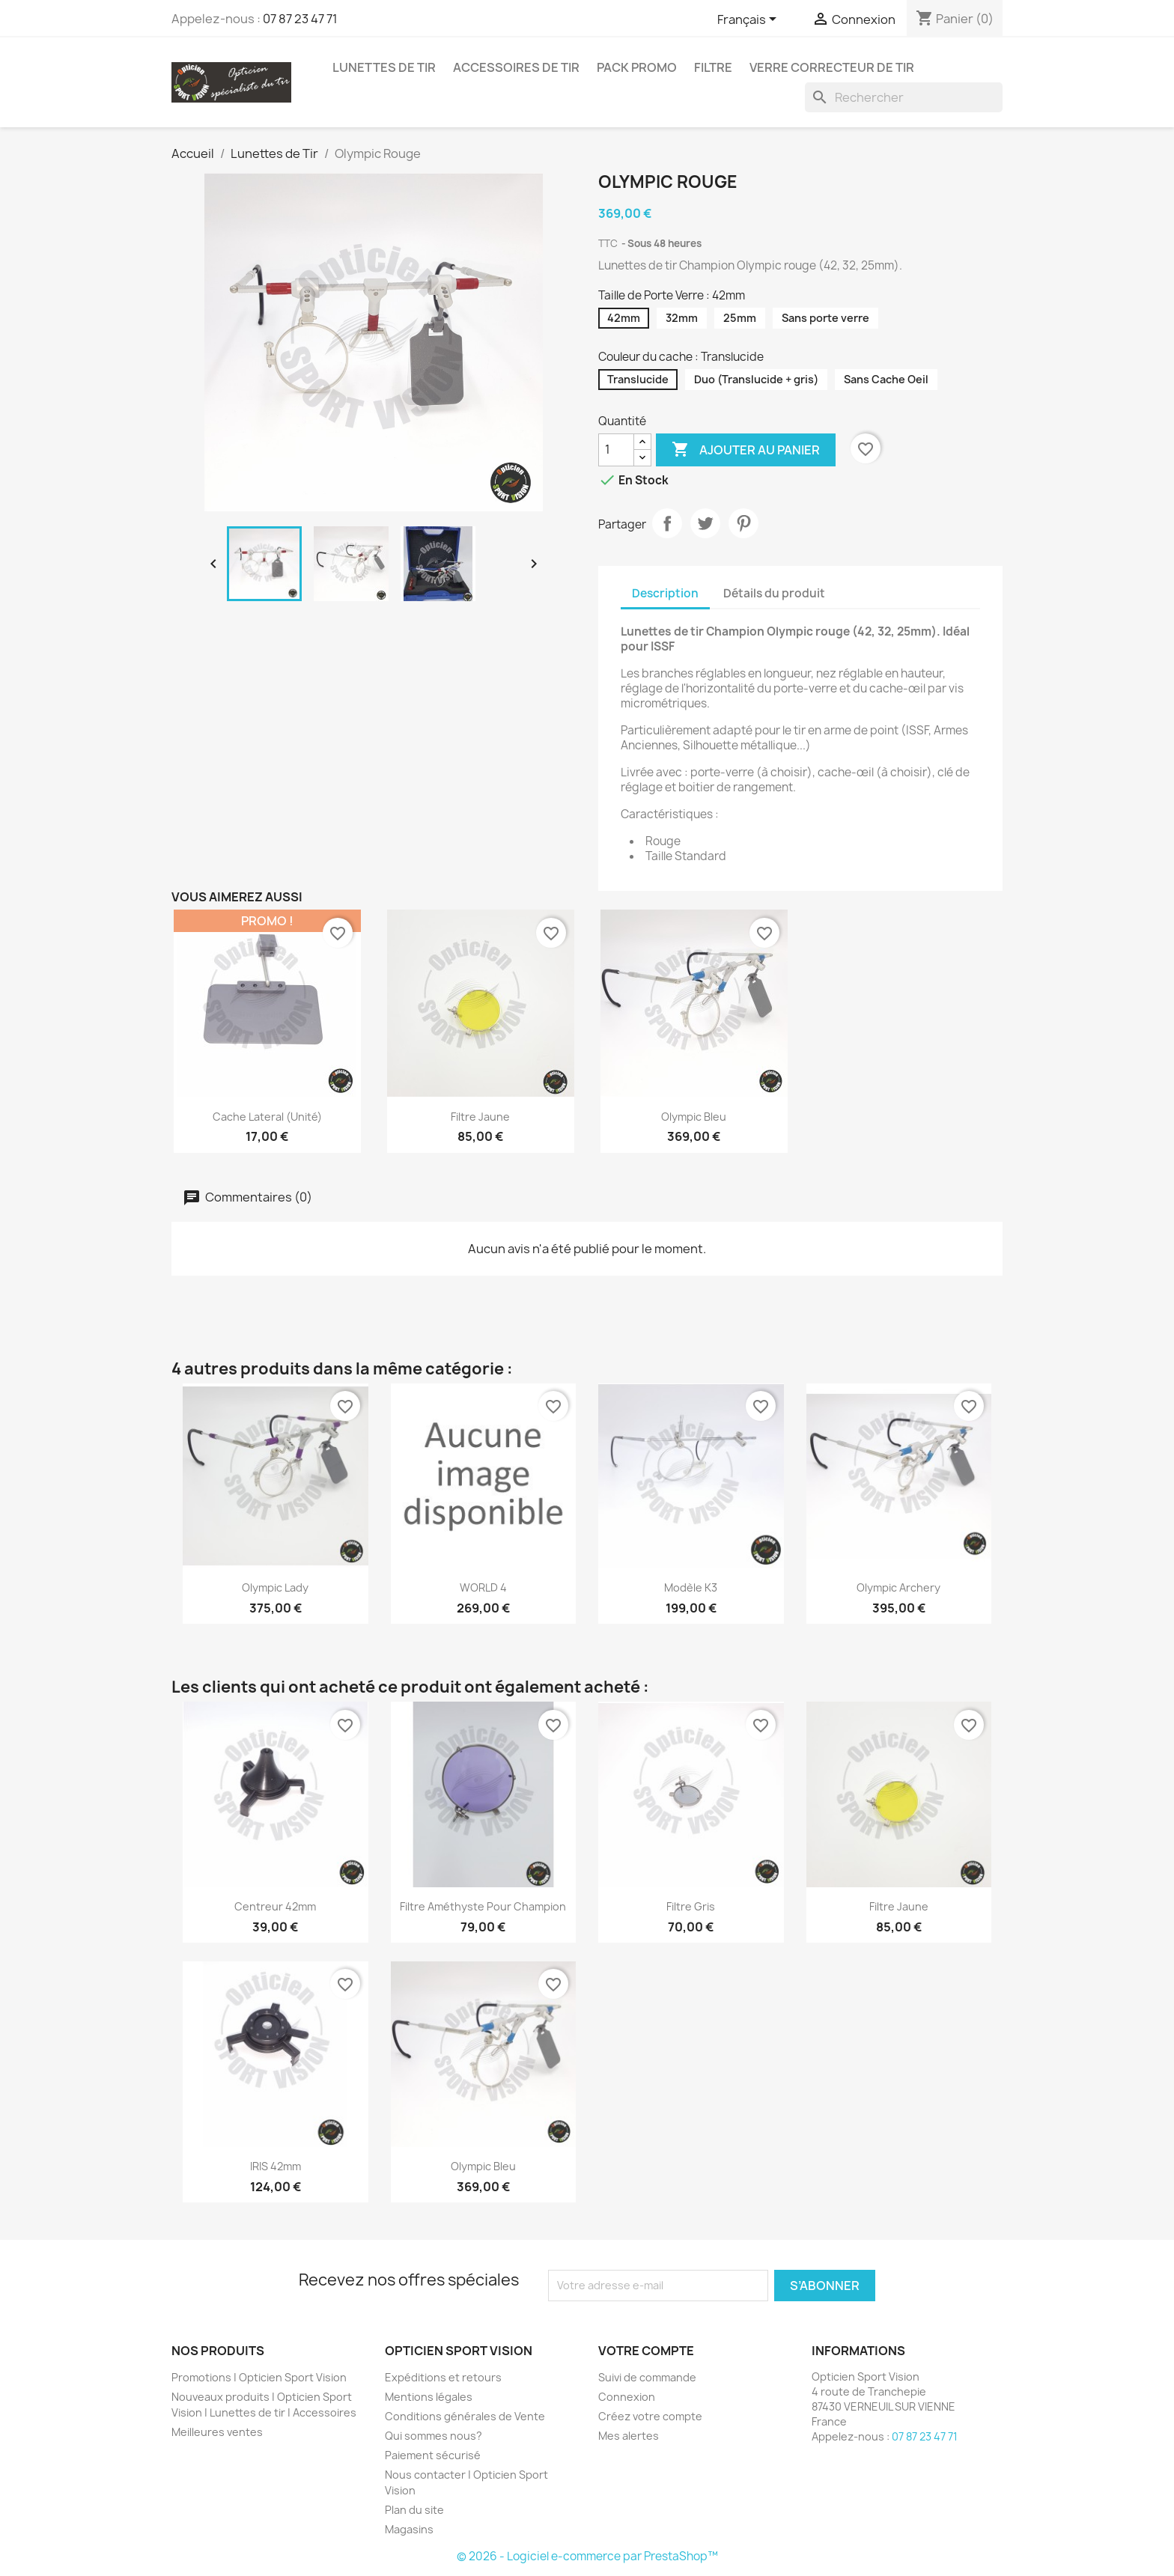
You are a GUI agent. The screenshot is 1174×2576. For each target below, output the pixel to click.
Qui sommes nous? (433, 2436)
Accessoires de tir (516, 67)
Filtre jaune (480, 1116)
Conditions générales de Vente (465, 2416)
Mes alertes (628, 2436)
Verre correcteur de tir (831, 67)
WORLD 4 (483, 1587)
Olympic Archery (898, 1587)
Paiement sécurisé (433, 2455)
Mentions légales (428, 2397)
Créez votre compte (650, 2416)
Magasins (409, 2529)
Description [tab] (665, 593)
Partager (667, 523)
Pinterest (743, 523)
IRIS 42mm (275, 2166)
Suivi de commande (647, 2377)
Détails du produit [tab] (774, 593)
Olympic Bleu (693, 1116)
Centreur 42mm (275, 1906)
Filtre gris (690, 1906)
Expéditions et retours (443, 2377)
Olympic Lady (275, 1587)
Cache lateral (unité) (267, 1116)
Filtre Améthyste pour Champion (483, 1906)
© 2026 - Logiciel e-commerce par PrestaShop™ (587, 2556)
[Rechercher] (904, 97)
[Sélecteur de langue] (749, 20)
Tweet (705, 523)
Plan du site (414, 2510)
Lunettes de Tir (384, 67)
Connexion (626, 2397)
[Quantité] (616, 449)
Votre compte (646, 2350)
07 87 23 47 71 (300, 18)
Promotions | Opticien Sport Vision (259, 2377)
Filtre (713, 67)
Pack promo (637, 67)
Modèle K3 (690, 1587)
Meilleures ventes (217, 2432)
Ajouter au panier (746, 450)
